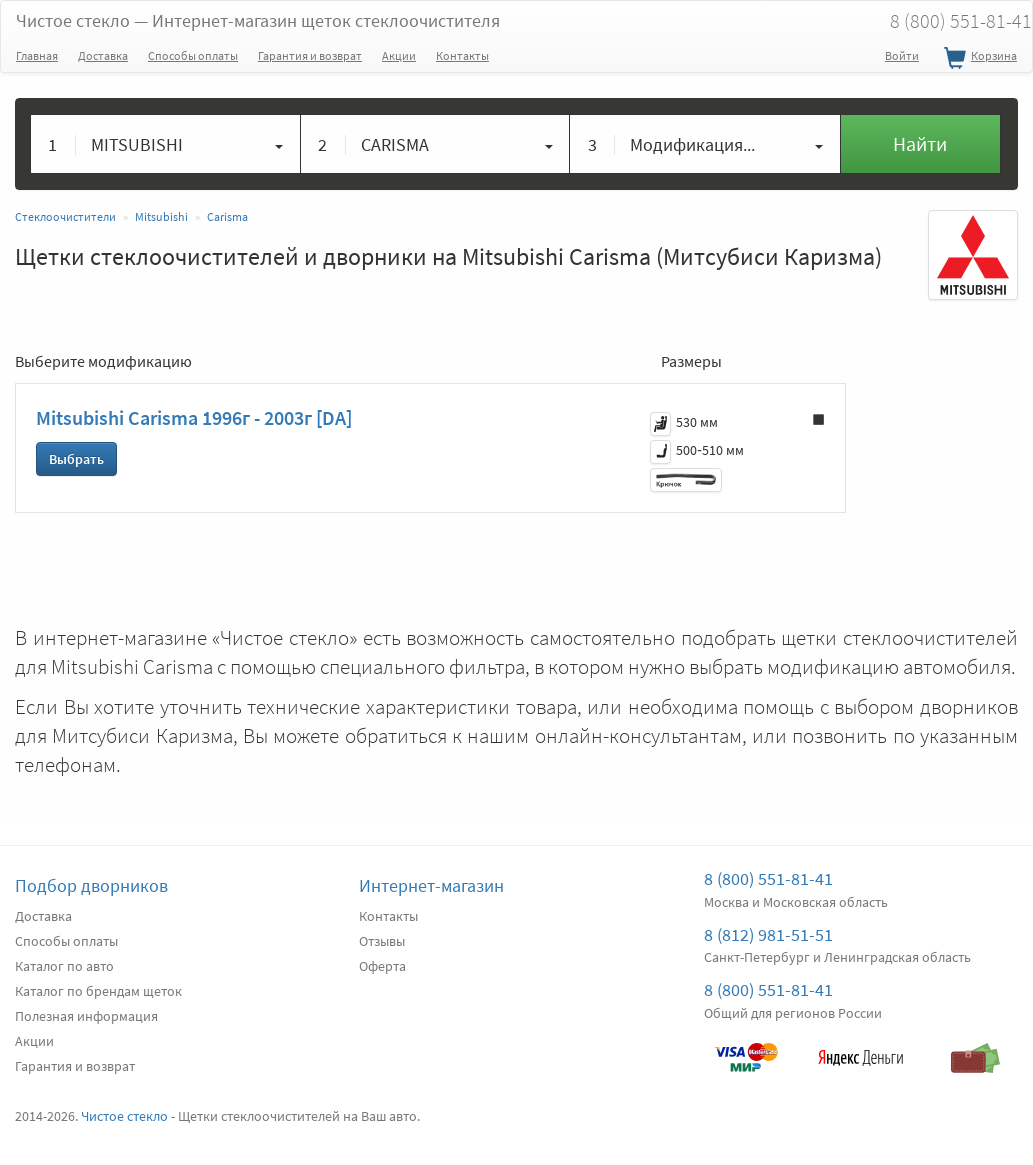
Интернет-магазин (431, 885)
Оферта (382, 966)
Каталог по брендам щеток (98, 991)
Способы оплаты (193, 55)
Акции (399, 55)
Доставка (103, 55)
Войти (902, 55)
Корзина (978, 59)
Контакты (462, 55)
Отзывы (382, 941)
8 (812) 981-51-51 (768, 934)
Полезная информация (86, 1016)
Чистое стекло (258, 20)
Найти (920, 143)
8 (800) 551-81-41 (768, 878)
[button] (166, 144)
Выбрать (76, 459)
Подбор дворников (91, 885)
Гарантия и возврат (310, 55)
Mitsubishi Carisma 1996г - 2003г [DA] (194, 417)
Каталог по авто (64, 966)
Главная (37, 55)
